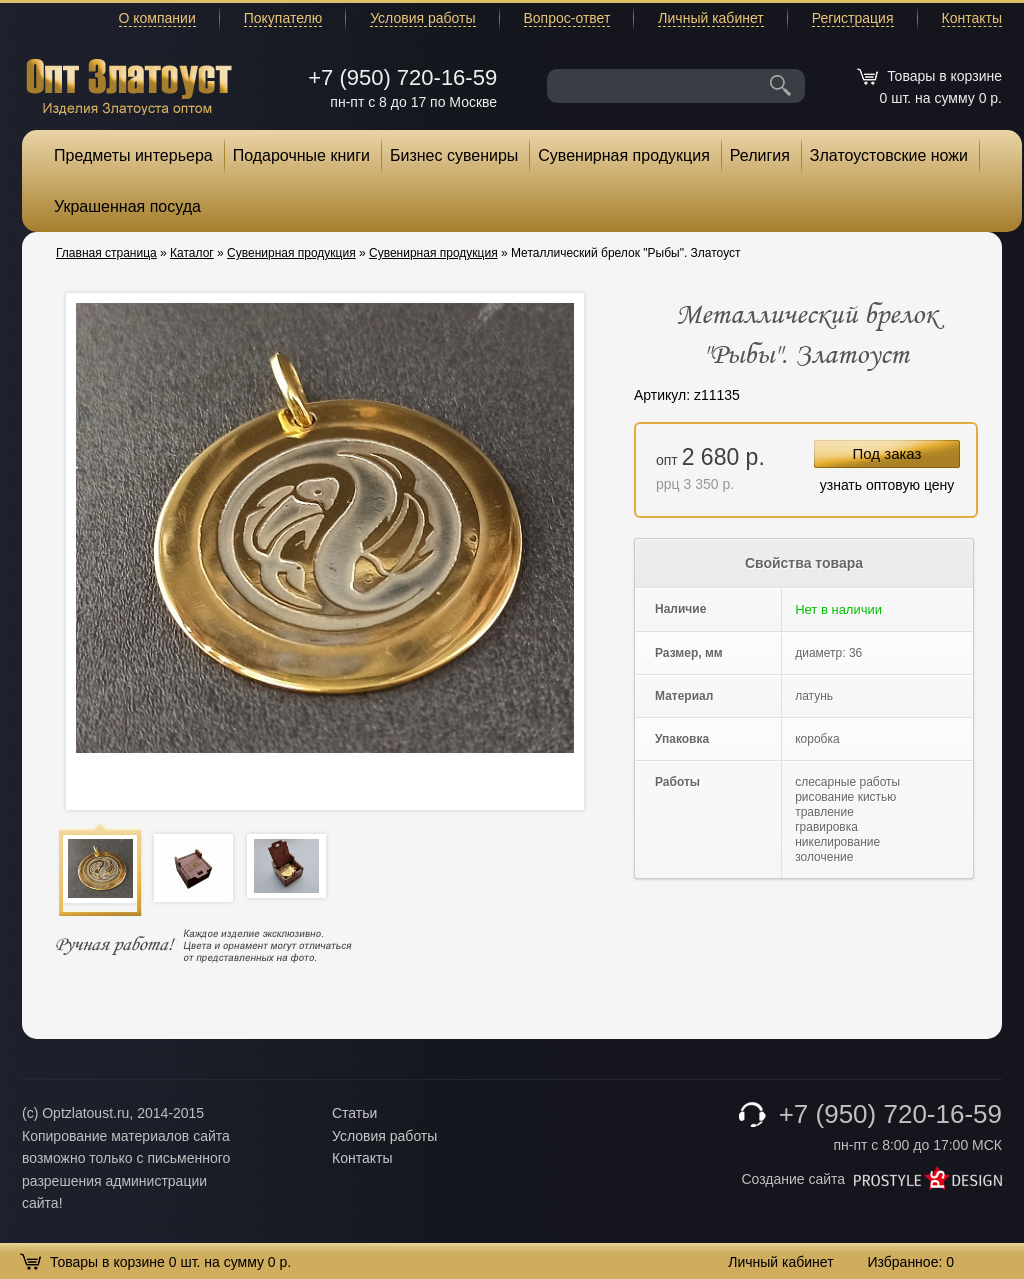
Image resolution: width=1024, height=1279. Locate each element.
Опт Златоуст (129, 84)
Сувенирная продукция (624, 155)
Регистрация (853, 18)
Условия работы (422, 18)
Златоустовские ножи (889, 155)
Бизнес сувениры (454, 155)
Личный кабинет (710, 18)
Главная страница (106, 253)
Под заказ (887, 453)
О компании (157, 18)
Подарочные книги (301, 155)
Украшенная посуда (127, 206)
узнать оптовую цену (887, 485)
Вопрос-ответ (567, 18)
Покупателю (283, 18)
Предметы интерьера (133, 155)
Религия (760, 155)
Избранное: (910, 1262)
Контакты (972, 18)
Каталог (192, 253)
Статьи (354, 1113)
